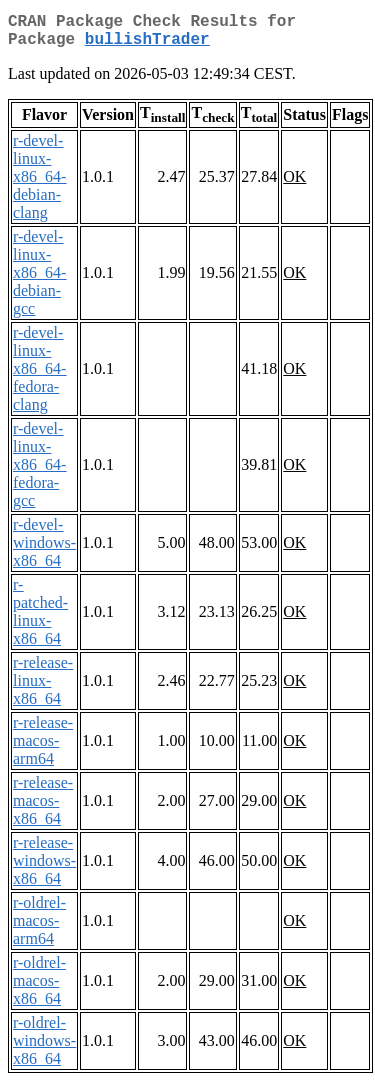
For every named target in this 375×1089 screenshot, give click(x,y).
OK (294, 184)
